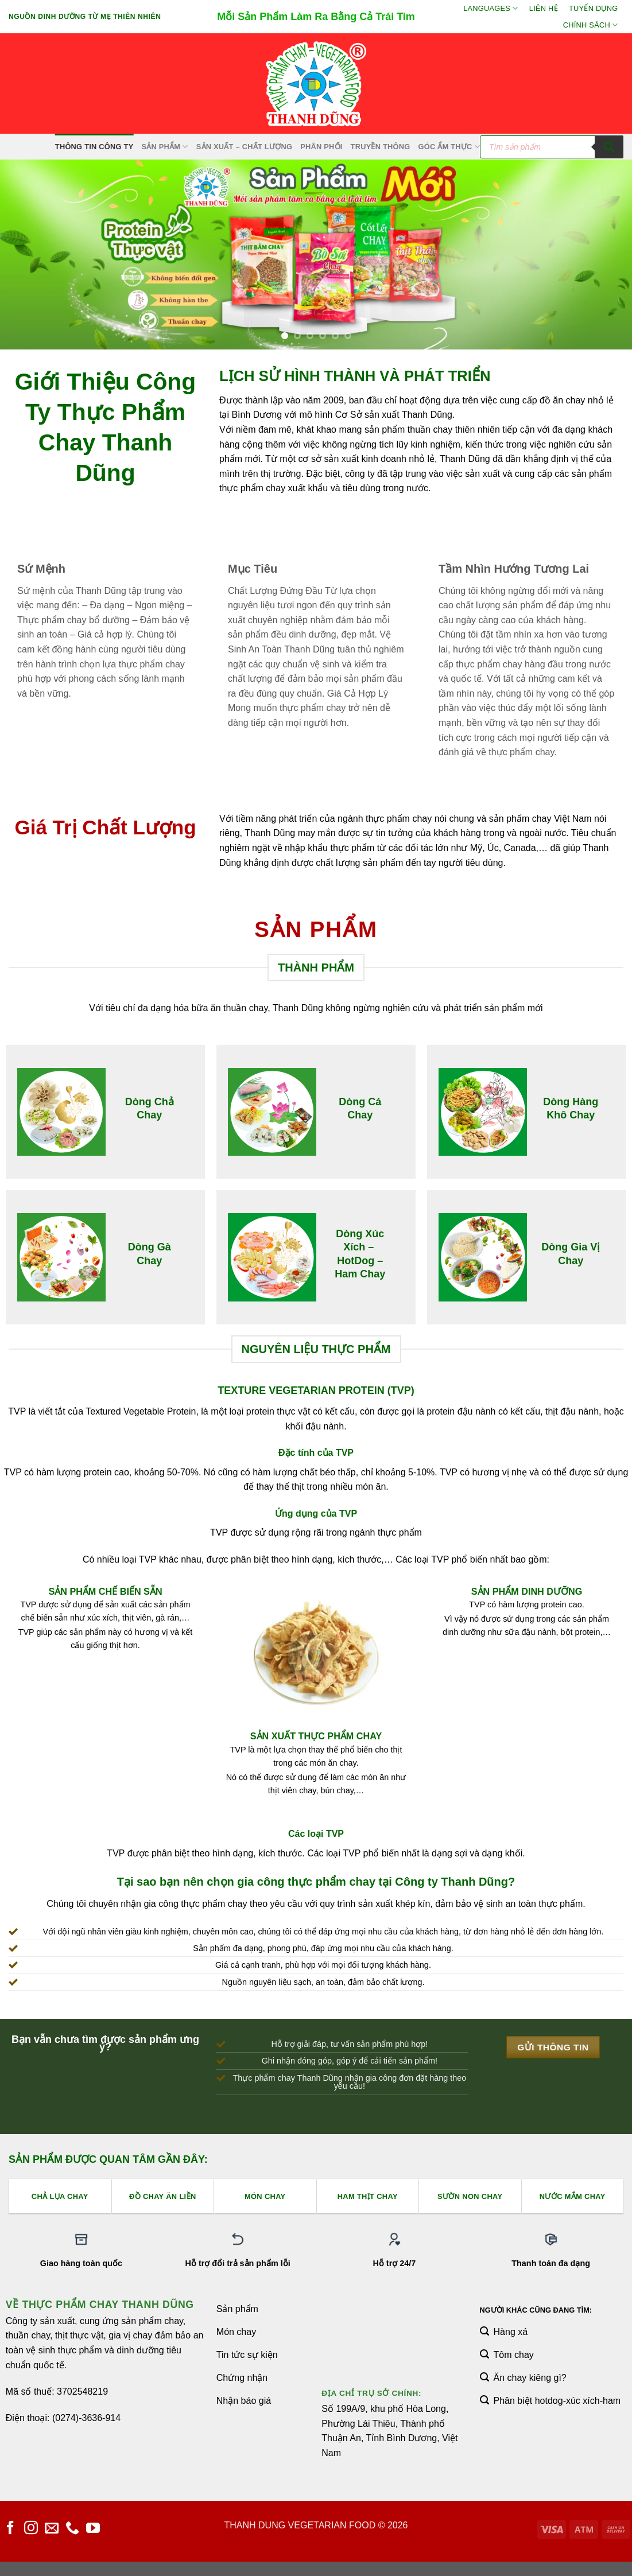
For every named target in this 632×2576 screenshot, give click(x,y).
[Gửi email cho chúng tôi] (52, 2528)
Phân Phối (321, 146)
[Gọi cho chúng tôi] (72, 2528)
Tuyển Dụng (593, 8)
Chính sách (590, 25)
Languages (490, 8)
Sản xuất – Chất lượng (244, 146)
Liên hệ (543, 8)
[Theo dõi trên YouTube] (93, 2528)
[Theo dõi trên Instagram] (31, 2528)
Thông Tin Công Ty (94, 146)
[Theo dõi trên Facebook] (10, 2528)
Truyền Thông (380, 146)
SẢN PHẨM (164, 146)
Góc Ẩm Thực (449, 146)
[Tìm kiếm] (609, 146)
